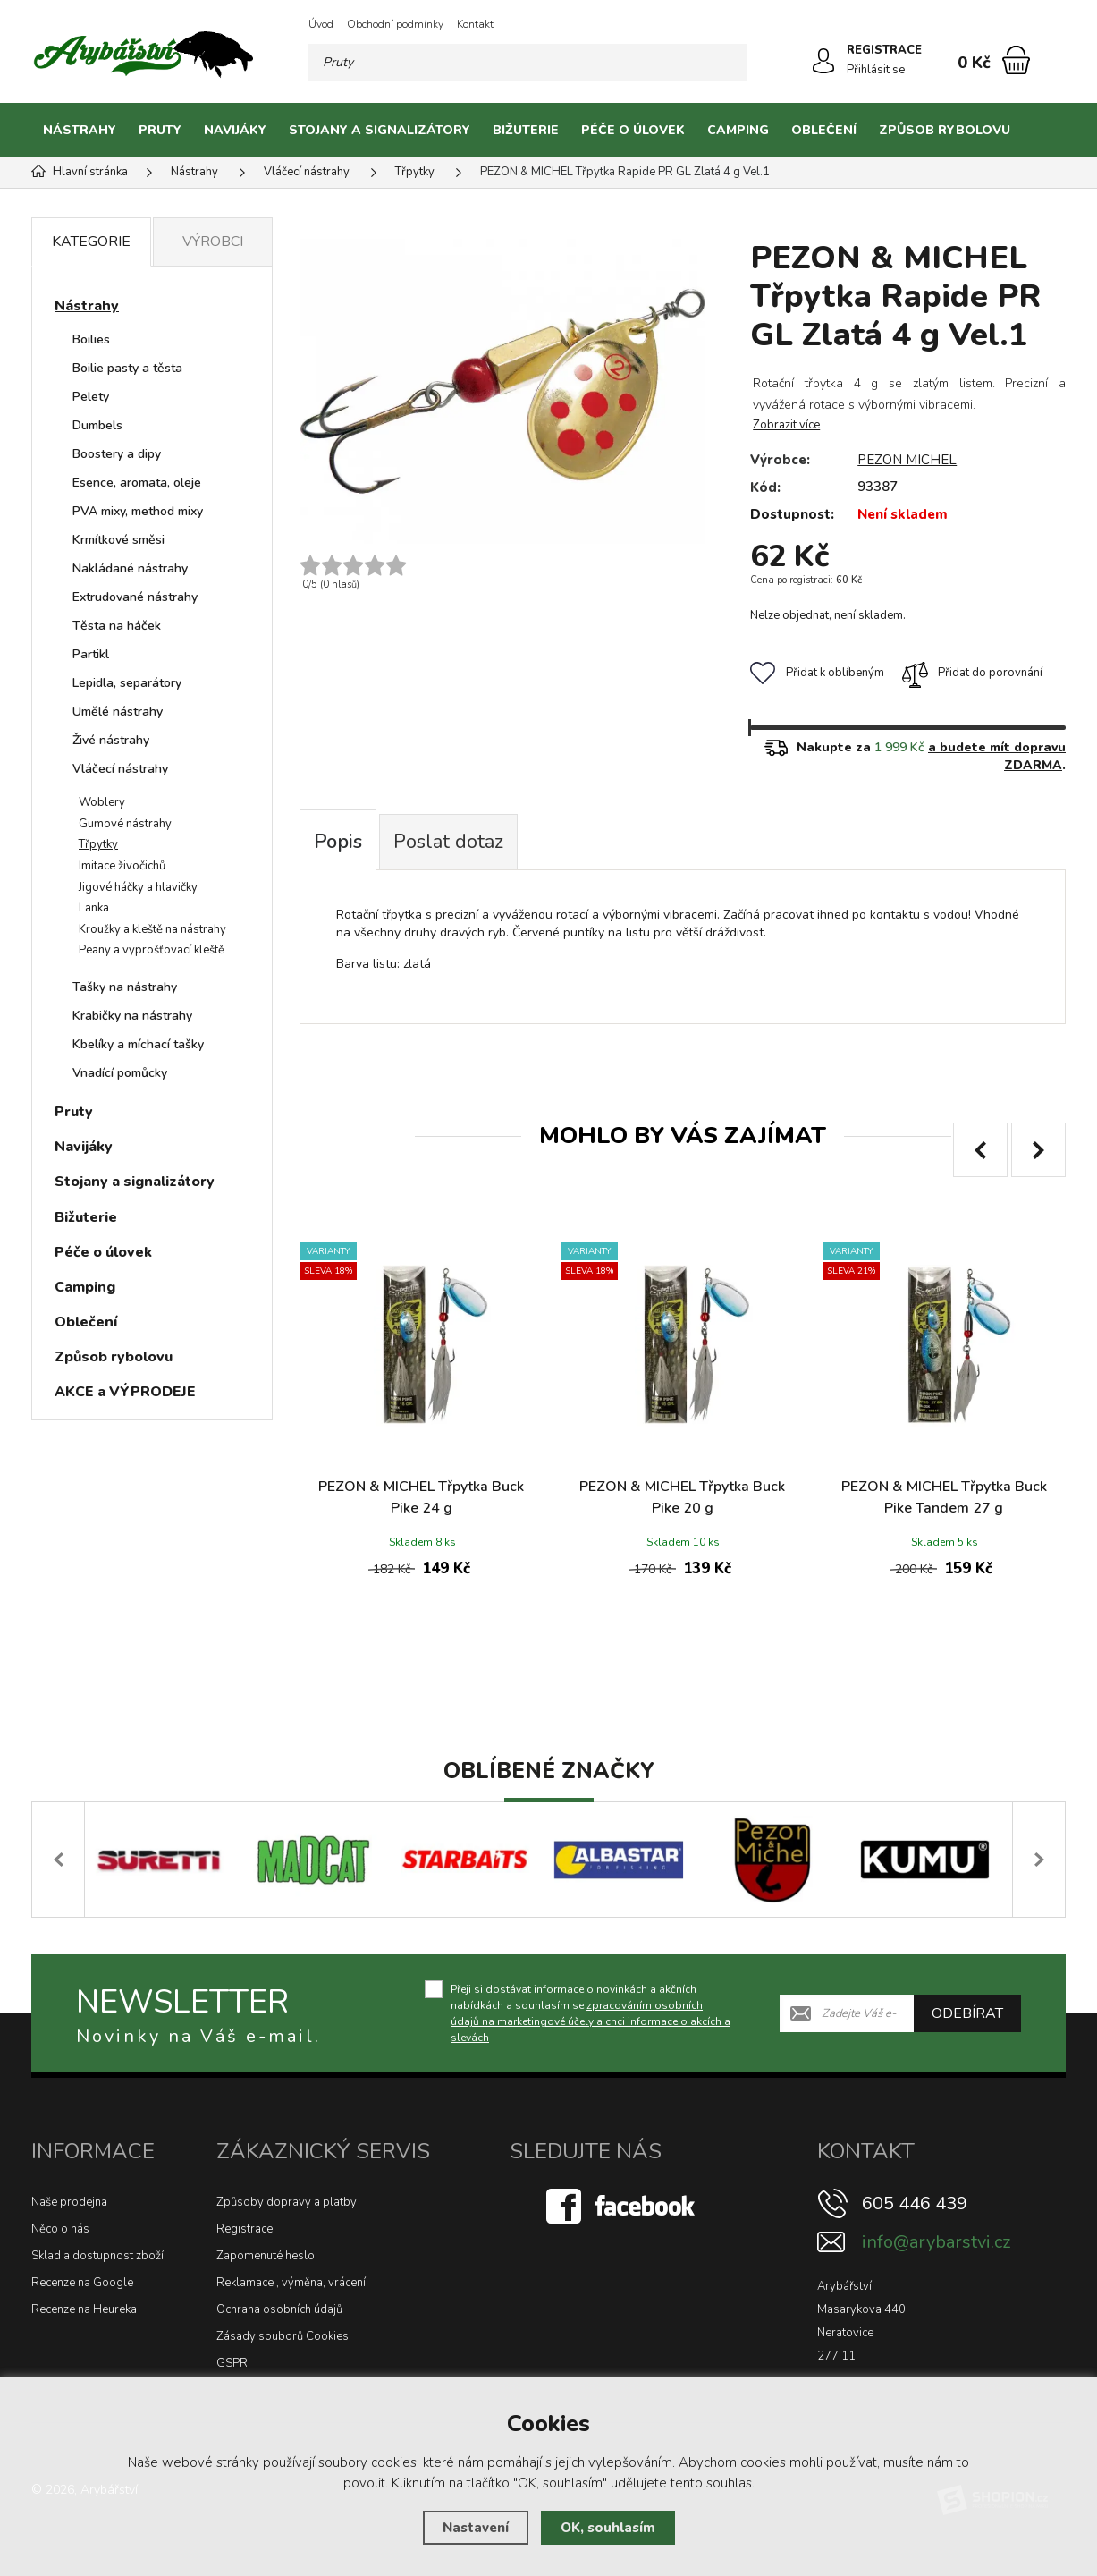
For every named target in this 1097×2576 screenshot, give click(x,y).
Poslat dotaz (448, 841)
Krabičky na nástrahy (132, 1015)
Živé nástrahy (110, 740)
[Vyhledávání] (527, 62)
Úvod (320, 24)
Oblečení (824, 130)
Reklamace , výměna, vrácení (291, 2283)
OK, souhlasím (608, 2528)
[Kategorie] (1043, 130)
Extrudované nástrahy (135, 597)
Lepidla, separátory (126, 682)
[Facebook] (622, 2206)
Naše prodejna (69, 2202)
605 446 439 (914, 2203)
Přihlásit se (876, 70)
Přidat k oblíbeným (817, 673)
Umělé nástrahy (117, 711)
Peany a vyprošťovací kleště (151, 950)
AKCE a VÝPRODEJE (125, 1392)
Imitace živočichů (122, 866)
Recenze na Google (82, 2283)
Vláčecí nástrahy (120, 768)
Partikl (90, 654)
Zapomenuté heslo (265, 2256)
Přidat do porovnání (972, 673)
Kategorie (91, 241)
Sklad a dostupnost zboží (97, 2256)
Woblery (102, 802)
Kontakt (475, 24)
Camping (738, 130)
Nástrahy (79, 130)
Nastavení (476, 2528)
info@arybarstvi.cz (936, 2242)
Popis (338, 841)
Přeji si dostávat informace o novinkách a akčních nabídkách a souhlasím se (590, 2013)
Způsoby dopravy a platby (286, 2202)
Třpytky (98, 844)
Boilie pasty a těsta (127, 368)
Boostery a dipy (116, 453)
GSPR (232, 2363)
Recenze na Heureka (84, 2309)
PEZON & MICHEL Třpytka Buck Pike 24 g (421, 1497)
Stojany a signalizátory (379, 130)
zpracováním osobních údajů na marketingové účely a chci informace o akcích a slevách (590, 2021)
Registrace (244, 2229)
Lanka (94, 908)
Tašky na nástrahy (124, 987)
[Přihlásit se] (823, 60)
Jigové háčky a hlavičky (138, 887)
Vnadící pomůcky (119, 1072)
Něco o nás (60, 2229)
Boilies (91, 339)
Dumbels (97, 425)
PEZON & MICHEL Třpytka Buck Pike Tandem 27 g (944, 1497)
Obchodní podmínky (395, 24)
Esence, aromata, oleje (136, 482)
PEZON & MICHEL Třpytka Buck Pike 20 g (682, 1497)
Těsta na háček (116, 625)
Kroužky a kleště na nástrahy (152, 929)
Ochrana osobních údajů (279, 2309)
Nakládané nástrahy (130, 568)
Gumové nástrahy (125, 824)
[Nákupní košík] (1016, 60)
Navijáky (235, 130)
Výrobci (212, 241)
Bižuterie (526, 130)
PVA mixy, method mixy (137, 511)
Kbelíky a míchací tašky (138, 1044)
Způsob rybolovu (944, 130)
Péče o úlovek (633, 130)
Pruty (160, 130)
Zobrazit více (786, 425)
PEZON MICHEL (907, 460)
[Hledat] (728, 62)
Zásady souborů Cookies (282, 2336)
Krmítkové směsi (118, 539)
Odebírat (967, 2013)
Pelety (90, 396)
